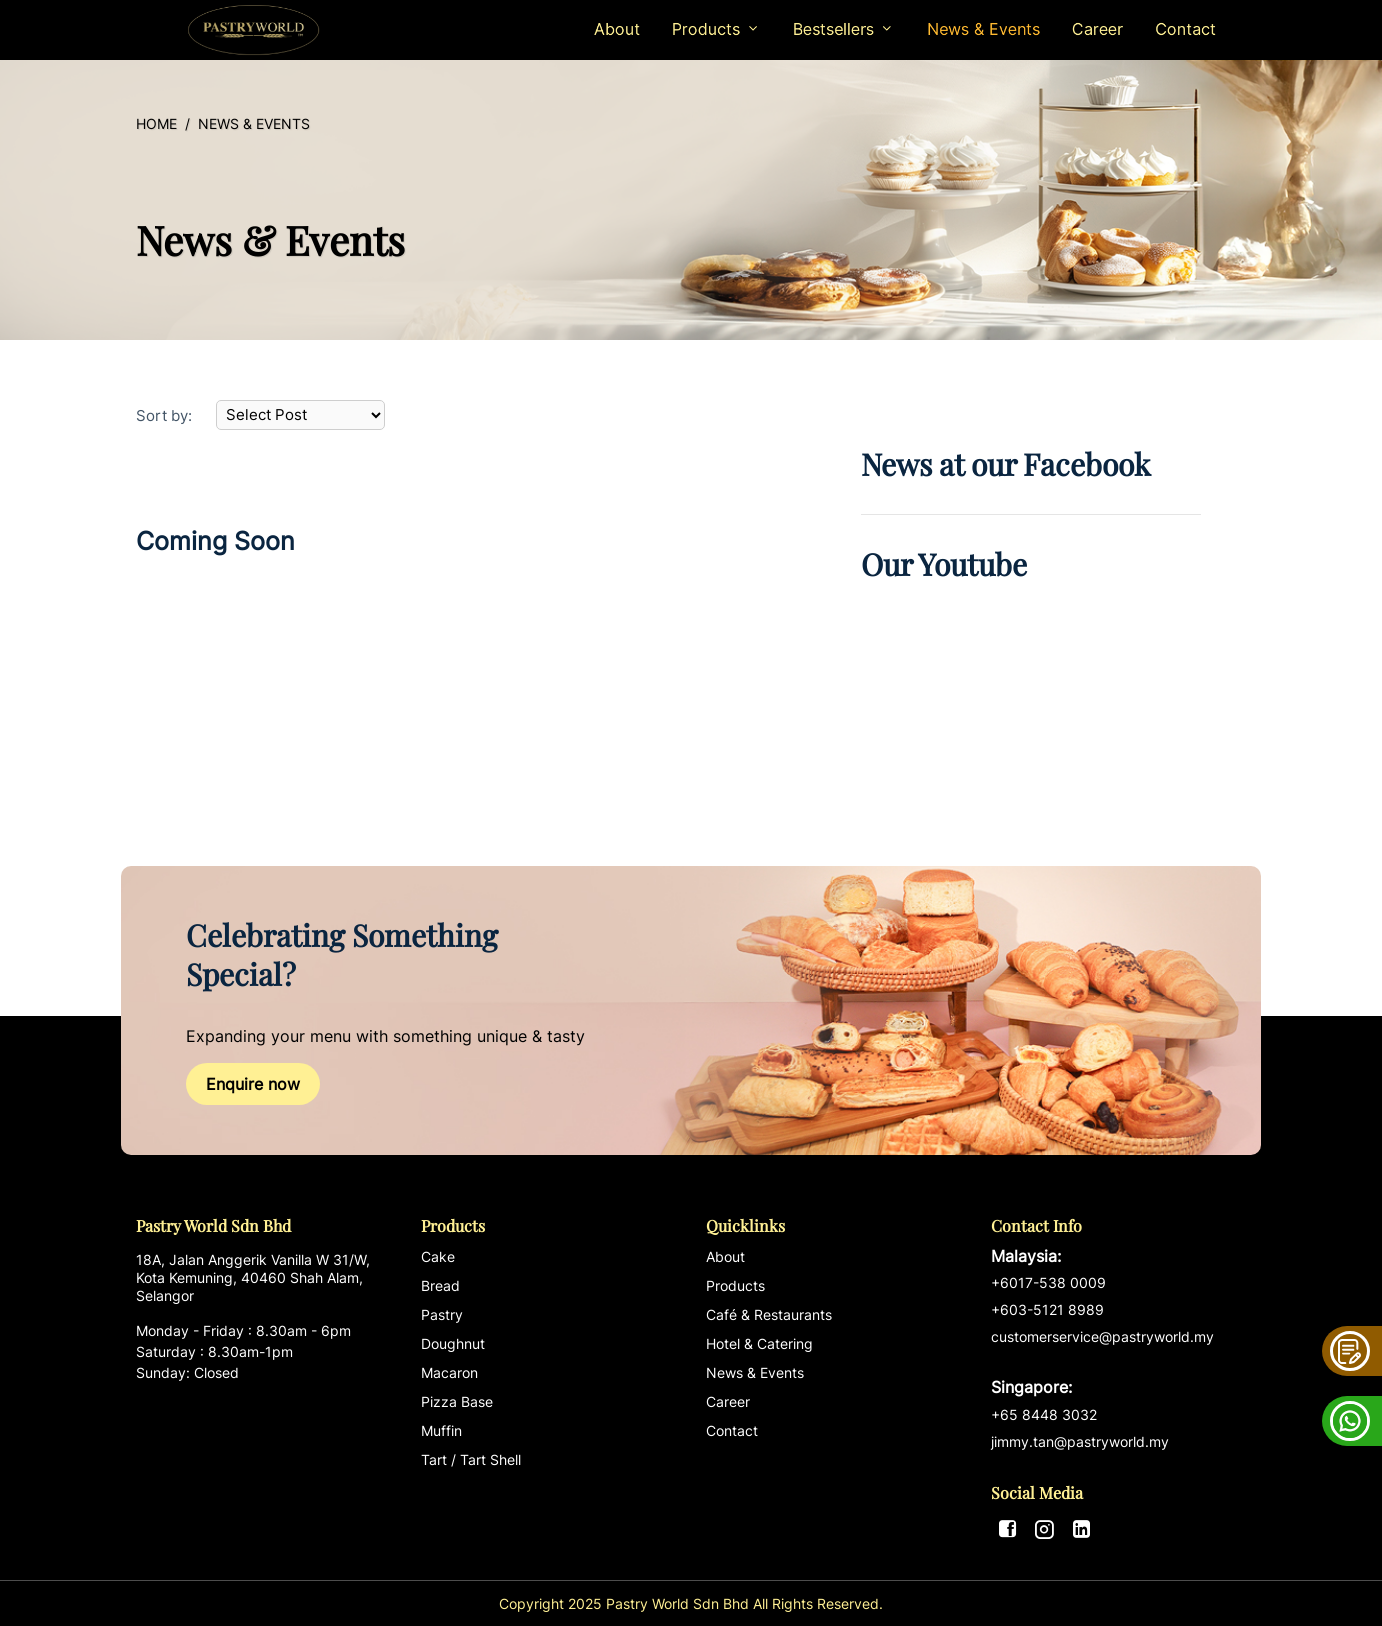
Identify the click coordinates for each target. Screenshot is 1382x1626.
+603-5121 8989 (1047, 1309)
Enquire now (253, 1084)
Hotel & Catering (759, 1343)
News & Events (983, 29)
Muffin (441, 1430)
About (617, 29)
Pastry (442, 1314)
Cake (438, 1256)
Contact (1185, 29)
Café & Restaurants (769, 1314)
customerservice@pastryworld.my (1118, 1363)
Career (1097, 29)
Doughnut (453, 1343)
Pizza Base (457, 1401)
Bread (440, 1285)
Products (735, 1285)
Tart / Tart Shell (471, 1459)
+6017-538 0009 (1048, 1282)
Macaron (449, 1372)
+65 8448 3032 (1044, 1414)
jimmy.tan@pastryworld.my (1080, 1441)
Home (156, 123)
